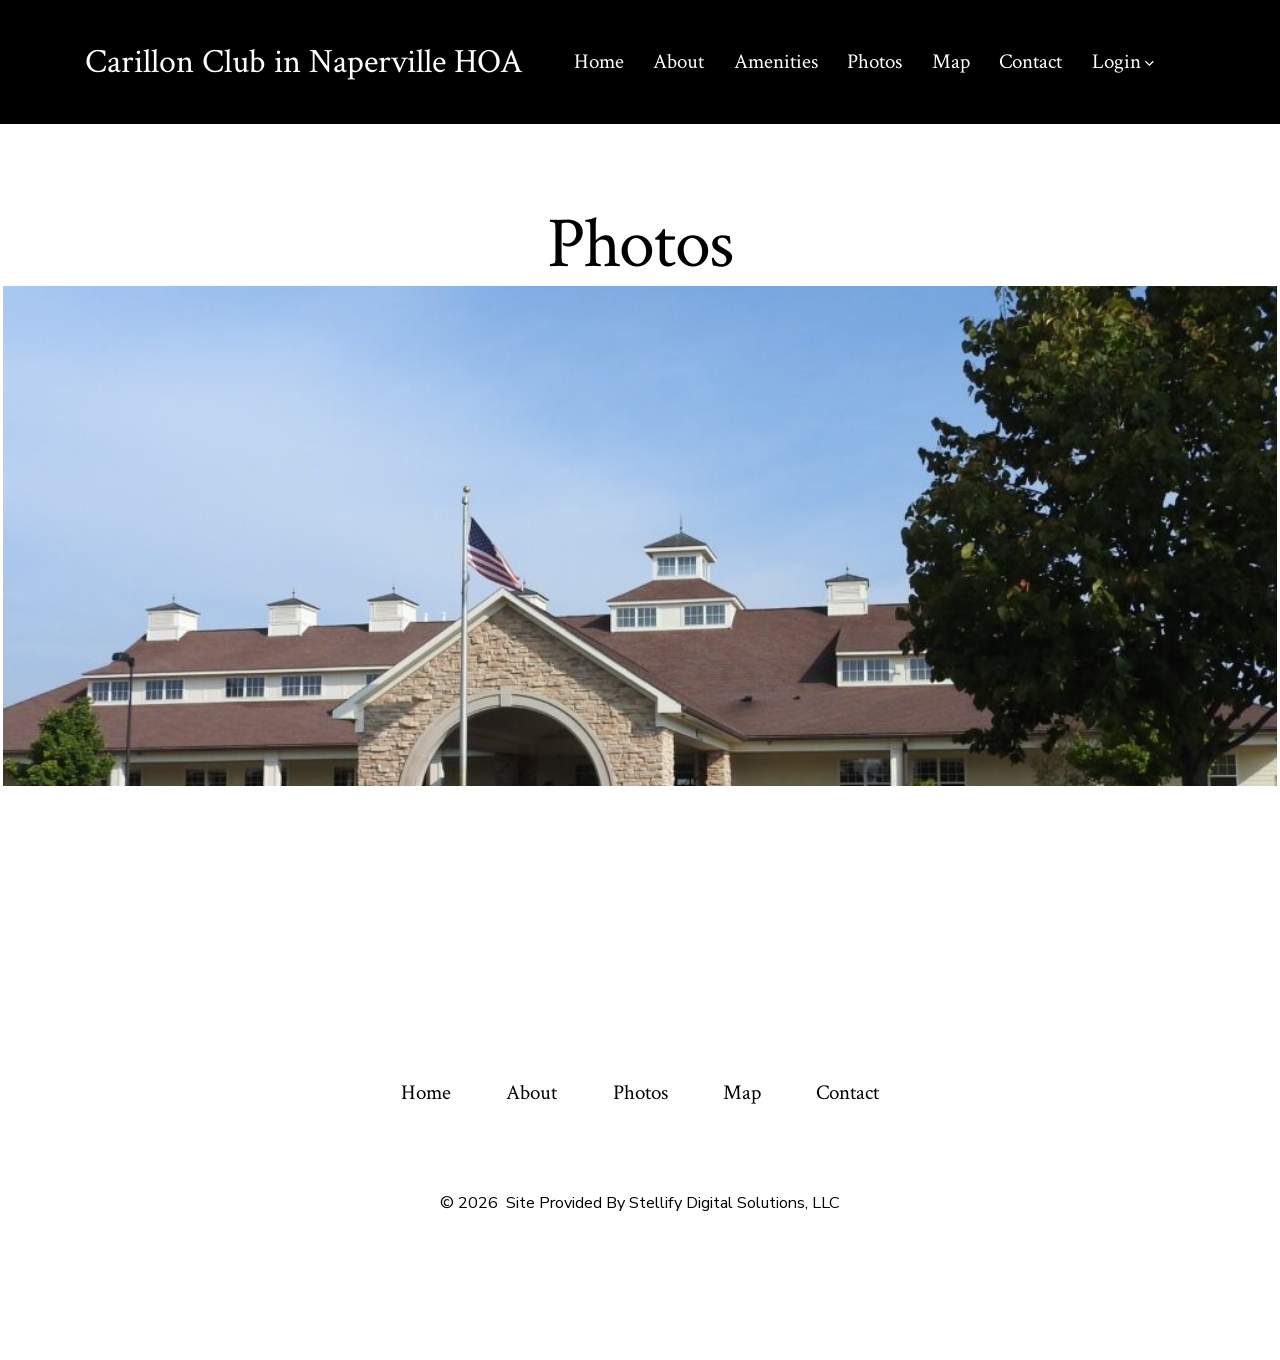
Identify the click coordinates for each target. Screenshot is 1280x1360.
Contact (1030, 61)
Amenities (776, 61)
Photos (874, 61)
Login (1123, 61)
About (678, 61)
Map (951, 61)
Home (599, 61)
